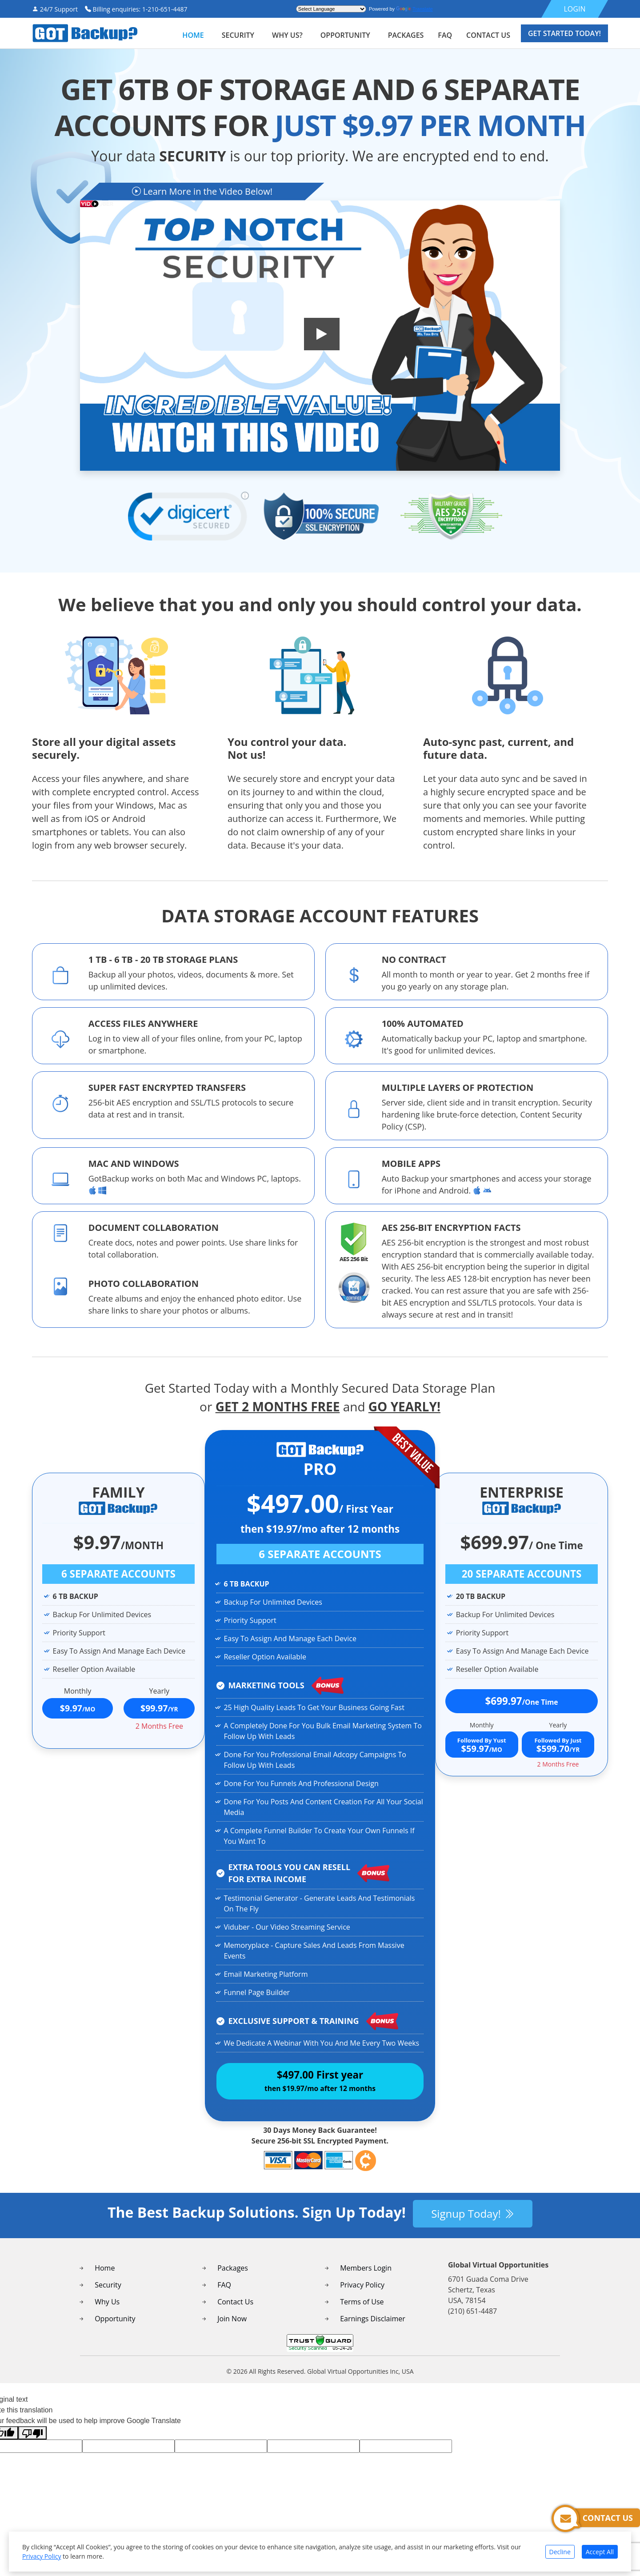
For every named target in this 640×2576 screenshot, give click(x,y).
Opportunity (345, 35)
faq (445, 35)
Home (193, 35)
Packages (232, 2279)
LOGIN (575, 9)
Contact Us (235, 2312)
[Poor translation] (32, 2444)
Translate (414, 9)
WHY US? (287, 35)
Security (108, 2295)
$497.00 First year (320, 2086)
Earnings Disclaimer (372, 2329)
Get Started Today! (564, 33)
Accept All (600, 2552)
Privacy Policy (362, 2295)
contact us (488, 35)
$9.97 (77, 1708)
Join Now (232, 2329)
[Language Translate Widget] (331, 8)
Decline (560, 2552)
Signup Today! (472, 2224)
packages (406, 35)
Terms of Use (362, 2312)
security (238, 35)
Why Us (107, 2312)
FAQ (224, 2295)
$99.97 (159, 1708)
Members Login (366, 2279)
